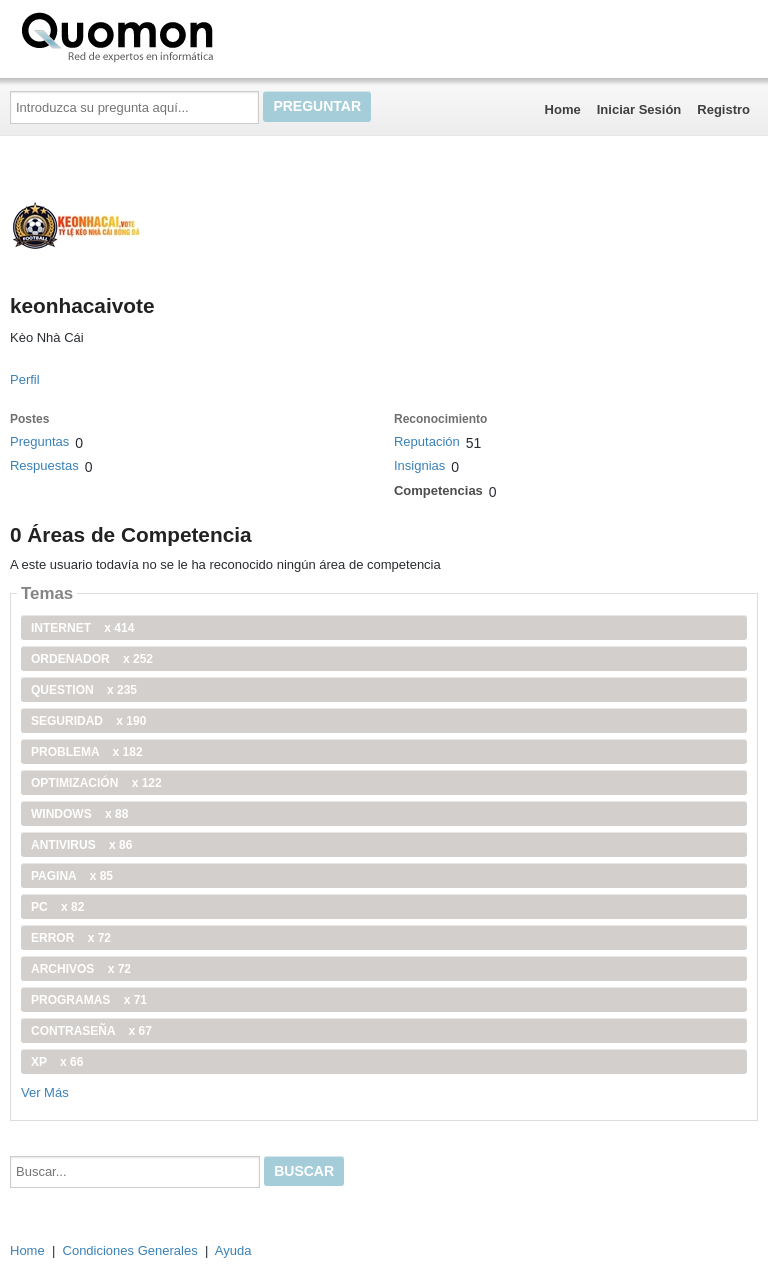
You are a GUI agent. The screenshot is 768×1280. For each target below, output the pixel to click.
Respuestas (44, 465)
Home (563, 109)
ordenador (92, 659)
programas (89, 1000)
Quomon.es (181, 35)
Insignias (419, 465)
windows (79, 814)
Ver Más (45, 1092)
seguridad (88, 721)
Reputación (427, 441)
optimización (96, 783)
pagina (72, 876)
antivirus (81, 845)
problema (87, 752)
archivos (81, 969)
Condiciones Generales (130, 1250)
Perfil (25, 379)
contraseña (91, 1031)
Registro (723, 109)
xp (57, 1062)
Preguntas (39, 441)
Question (84, 690)
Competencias (438, 490)
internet (82, 628)
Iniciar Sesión (639, 109)
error (71, 938)
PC (57, 907)
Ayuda (233, 1250)
